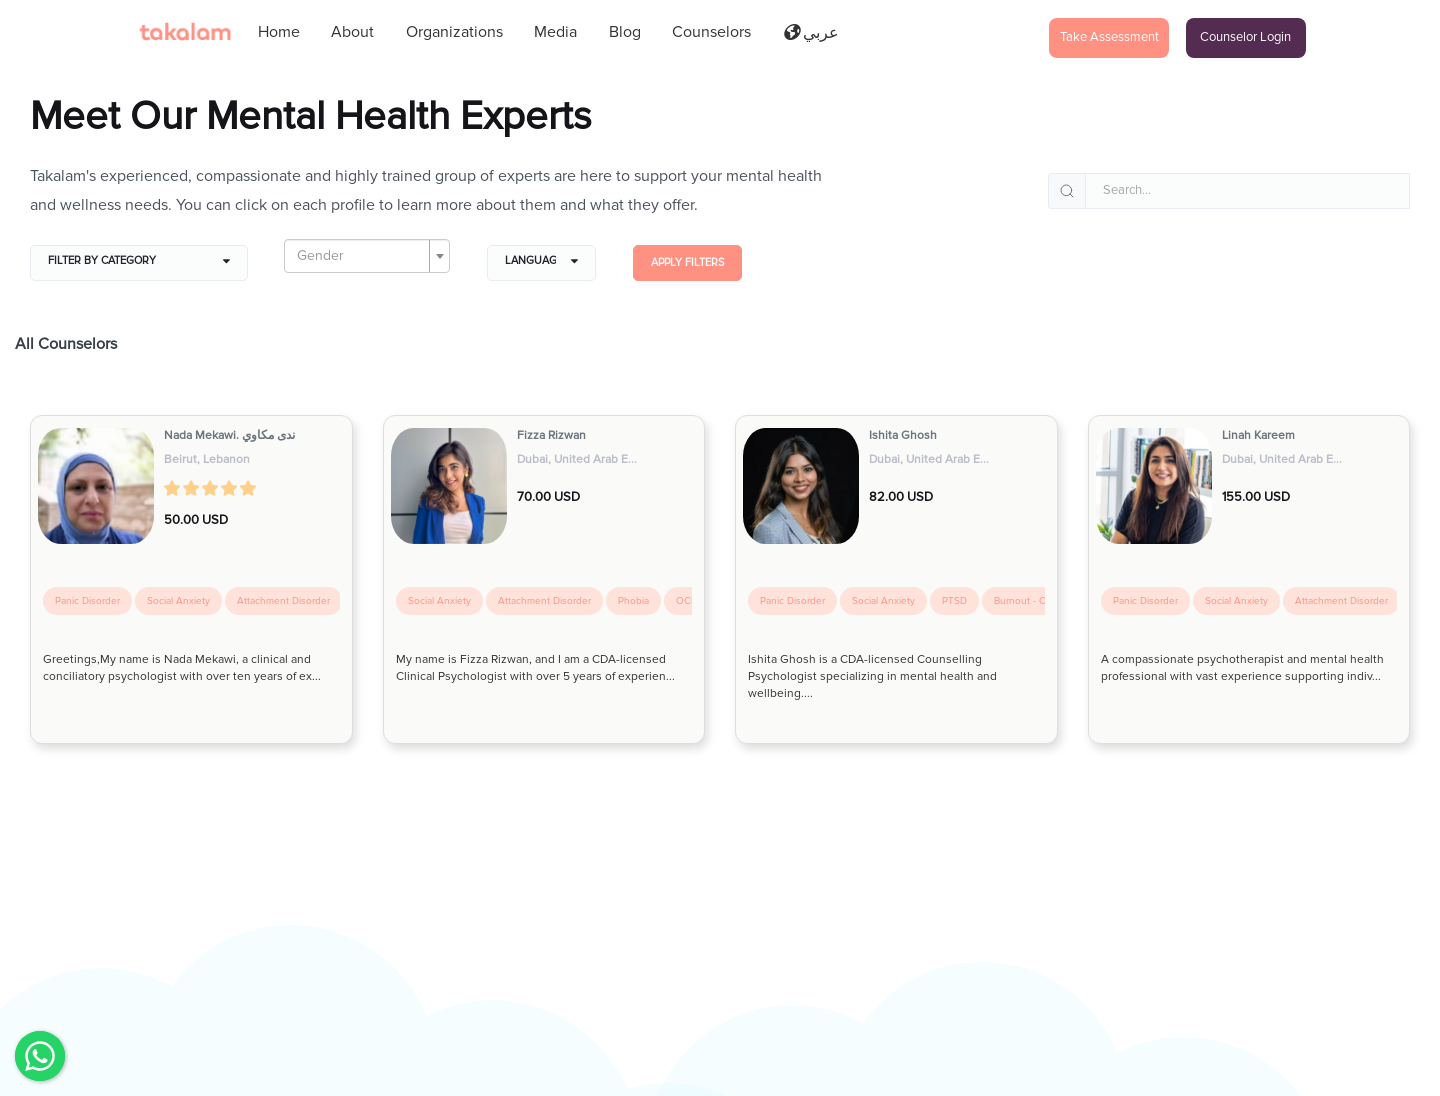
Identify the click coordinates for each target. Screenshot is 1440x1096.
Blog (625, 32)
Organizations (454, 32)
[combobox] (367, 256)
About (352, 32)
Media (555, 32)
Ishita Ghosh (903, 435)
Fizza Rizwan (551, 435)
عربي (811, 33)
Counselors (711, 32)
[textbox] (361, 256)
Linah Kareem (1258, 435)
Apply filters (687, 262)
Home (279, 32)
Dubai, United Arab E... (577, 459)
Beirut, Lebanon (207, 459)
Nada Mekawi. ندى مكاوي (229, 435)
